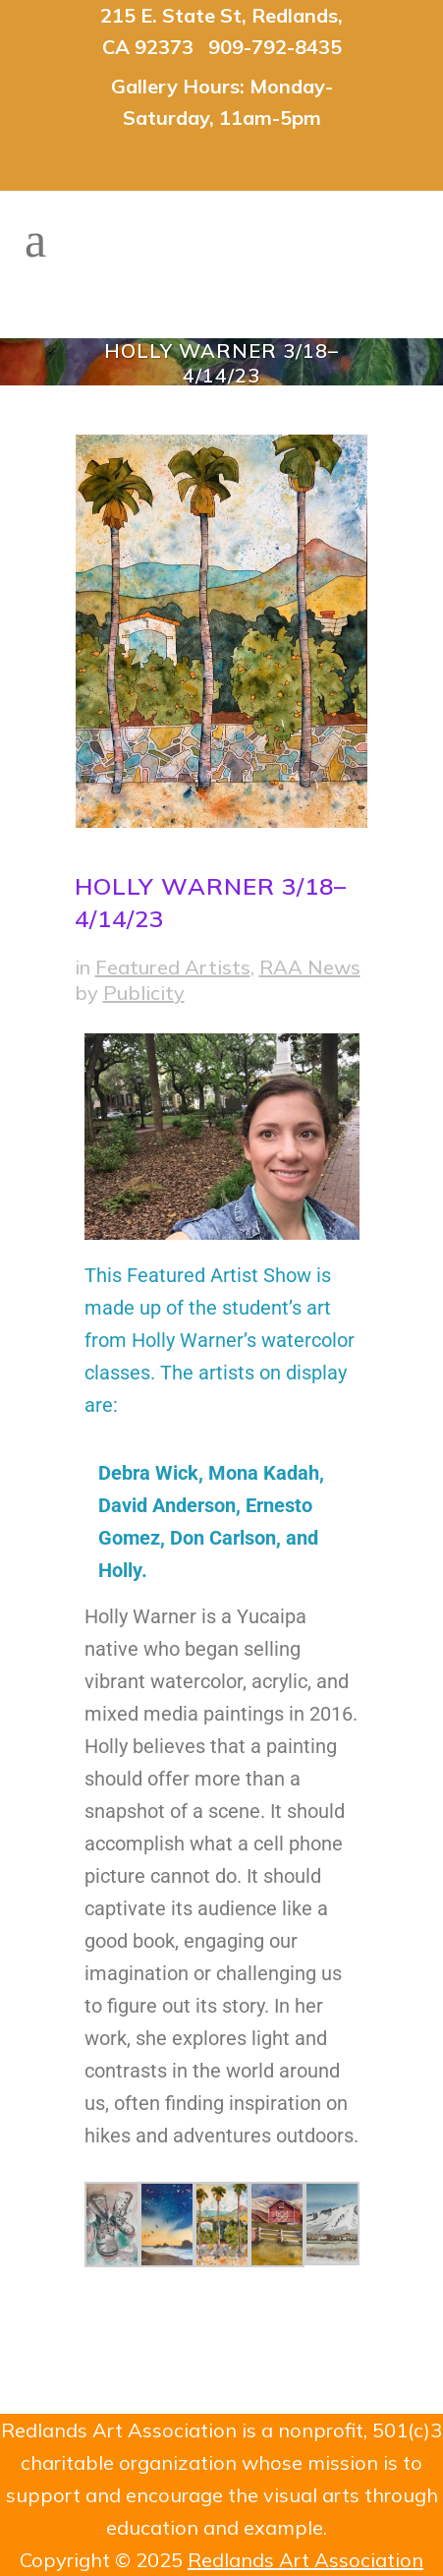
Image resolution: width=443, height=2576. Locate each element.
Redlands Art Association (305, 2559)
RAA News (309, 967)
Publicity (144, 992)
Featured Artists (172, 967)
